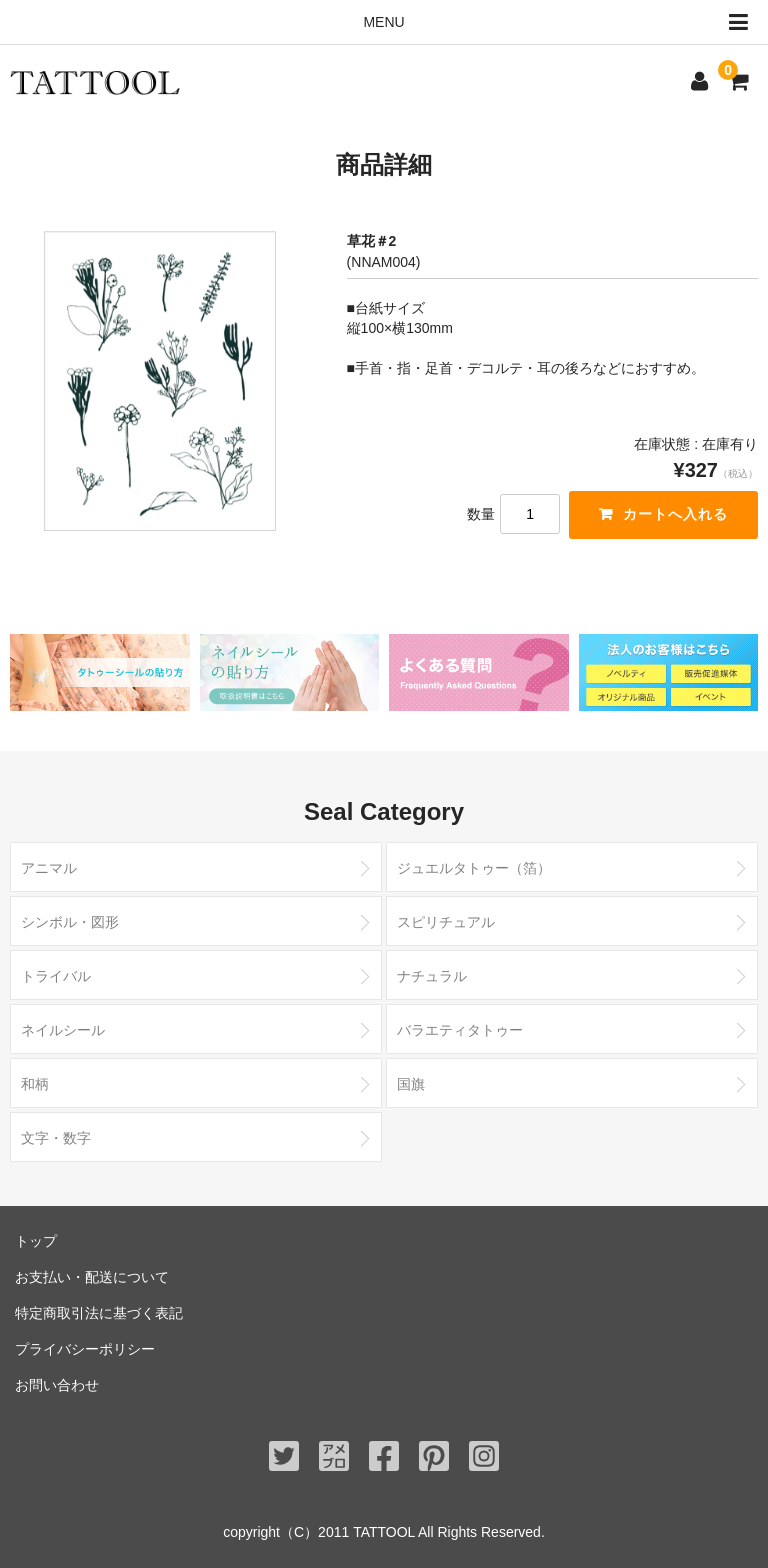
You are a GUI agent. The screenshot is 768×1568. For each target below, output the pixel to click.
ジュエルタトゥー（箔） (474, 868)
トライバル (56, 976)
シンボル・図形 (70, 922)
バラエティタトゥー (460, 1030)
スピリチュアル (446, 922)
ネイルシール (63, 1030)
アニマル (49, 868)
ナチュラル (432, 976)
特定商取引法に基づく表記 (99, 1313)
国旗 (411, 1084)
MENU (560, 22)
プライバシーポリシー (85, 1349)
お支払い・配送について (92, 1277)
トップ (36, 1241)
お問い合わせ (57, 1385)
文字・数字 (56, 1138)
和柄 (35, 1084)
